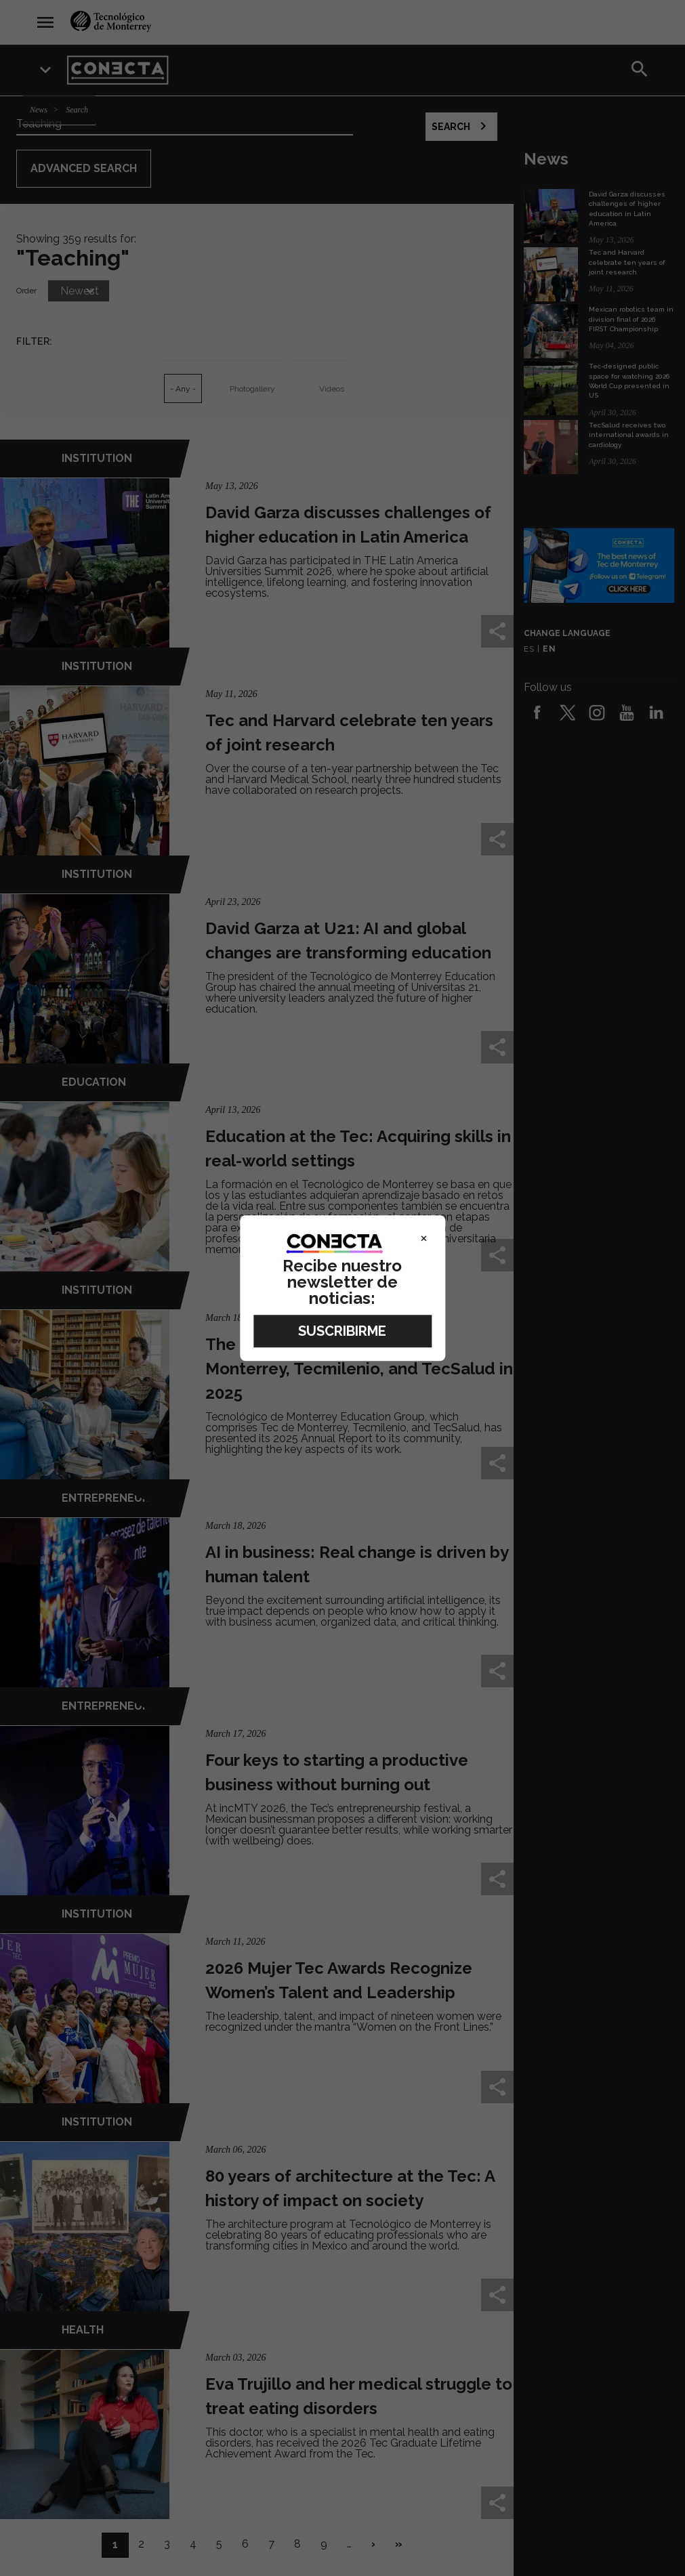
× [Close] (424, 1237)
